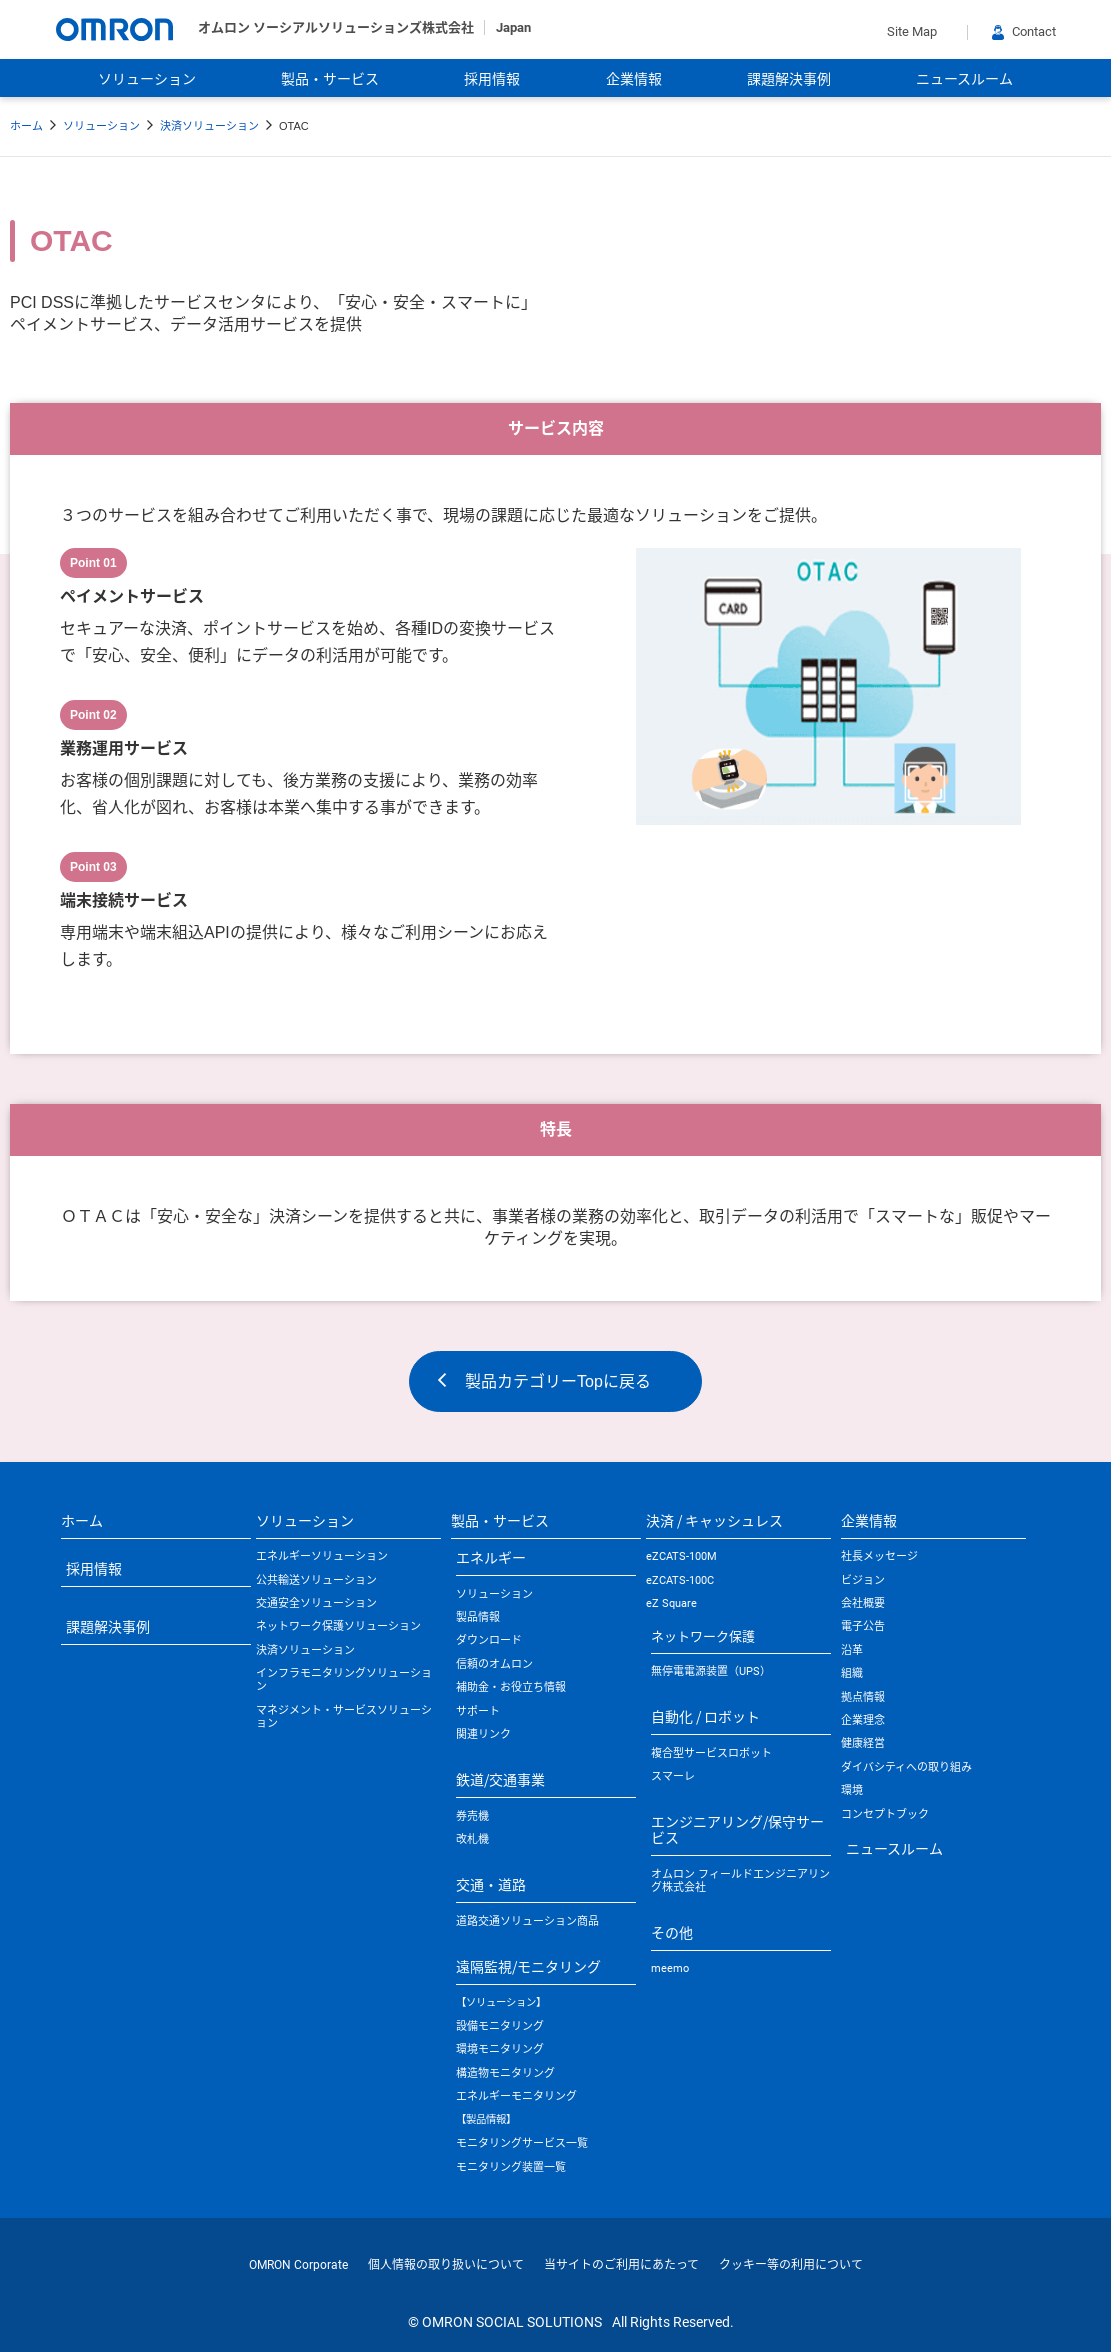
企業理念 (863, 1720)
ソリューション (147, 79)
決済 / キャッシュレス (714, 1520)
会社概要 (863, 1603)
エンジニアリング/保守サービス (737, 1829)
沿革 (852, 1650)
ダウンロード (489, 1640)
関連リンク (483, 1734)
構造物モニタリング (505, 2073)
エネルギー (491, 1557)
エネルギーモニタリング (516, 2096)
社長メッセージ (879, 1556)
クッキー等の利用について (791, 2265)
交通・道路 (491, 1884)
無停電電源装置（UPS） (711, 1671)
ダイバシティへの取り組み (906, 1767)
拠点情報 (863, 1697)
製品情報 (478, 1617)
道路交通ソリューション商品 (527, 1921)
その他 (672, 1932)
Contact (1024, 31)
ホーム (26, 126)
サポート (478, 1711)
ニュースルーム (964, 79)
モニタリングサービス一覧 (522, 2143)
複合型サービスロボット (711, 1753)
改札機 (472, 1839)
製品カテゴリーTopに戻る (558, 1381)
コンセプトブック (885, 1814)
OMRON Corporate (298, 2265)
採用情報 (492, 79)
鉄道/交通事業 (500, 1779)
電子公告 (863, 1626)
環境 (852, 1790)
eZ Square (671, 1603)
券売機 (472, 1816)
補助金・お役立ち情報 (511, 1687)
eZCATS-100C (680, 1580)
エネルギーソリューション (322, 1556)
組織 (852, 1673)
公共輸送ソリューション (316, 1580)
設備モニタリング (500, 2026)
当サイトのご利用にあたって (621, 2265)
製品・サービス (330, 79)
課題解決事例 (789, 79)
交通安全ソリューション (316, 1603)
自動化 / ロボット (705, 1716)
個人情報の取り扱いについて (446, 2265)
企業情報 (634, 79)
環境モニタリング (500, 2049)
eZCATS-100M (681, 1556)
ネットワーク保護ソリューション (338, 1626)
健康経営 (863, 1743)
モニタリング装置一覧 (511, 2167)
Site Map (912, 31)
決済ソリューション (209, 126)
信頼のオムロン (494, 1664)
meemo (670, 1968)
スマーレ (673, 1776)
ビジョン (863, 1580)
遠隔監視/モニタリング (528, 1966)
